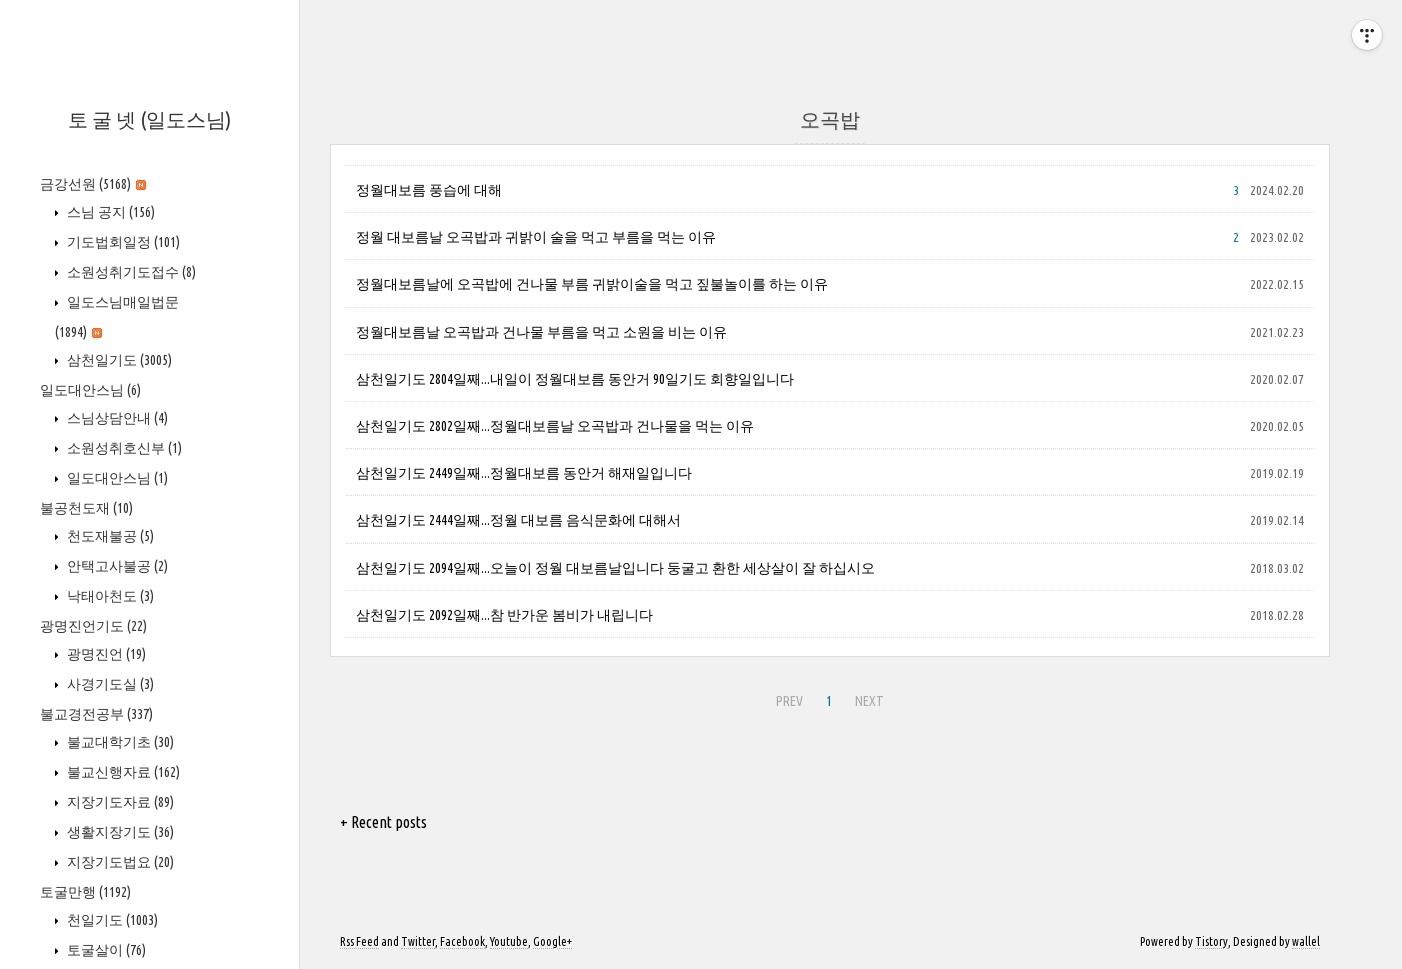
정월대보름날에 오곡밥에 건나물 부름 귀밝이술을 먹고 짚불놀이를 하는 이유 (592, 284)
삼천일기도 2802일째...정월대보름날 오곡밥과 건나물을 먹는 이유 (555, 426)
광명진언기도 (93, 626)
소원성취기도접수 (130, 272)
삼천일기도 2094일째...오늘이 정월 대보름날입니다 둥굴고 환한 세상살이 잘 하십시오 (615, 568)
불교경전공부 (96, 714)
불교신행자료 (122, 772)
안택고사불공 (116, 566)
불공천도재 (86, 508)
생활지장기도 (119, 832)
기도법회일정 (122, 242)
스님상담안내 (116, 418)
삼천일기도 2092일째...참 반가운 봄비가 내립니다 (504, 615)
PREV (787, 698)
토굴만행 (85, 892)
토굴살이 (105, 950)
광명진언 (105, 654)
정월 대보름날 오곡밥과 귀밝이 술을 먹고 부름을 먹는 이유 (536, 237)
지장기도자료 (119, 802)
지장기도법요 (119, 862)
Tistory (1211, 941)
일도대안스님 (90, 390)
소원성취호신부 (123, 448)
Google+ (552, 941)
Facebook (462, 941)
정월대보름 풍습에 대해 (429, 190)
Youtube (509, 941)
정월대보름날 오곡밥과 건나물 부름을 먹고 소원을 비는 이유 (541, 332)
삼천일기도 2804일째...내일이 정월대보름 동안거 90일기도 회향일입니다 (575, 379)
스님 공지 (109, 212)
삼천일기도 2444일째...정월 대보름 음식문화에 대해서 (518, 520)
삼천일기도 (118, 360)
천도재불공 (109, 536)
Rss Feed (359, 941)
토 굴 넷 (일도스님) (149, 119)
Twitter (418, 941)
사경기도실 (109, 684)
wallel (1306, 941)
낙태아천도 (109, 596)
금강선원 (93, 184)
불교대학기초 (119, 742)
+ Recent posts (383, 822)
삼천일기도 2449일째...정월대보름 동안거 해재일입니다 (524, 473)
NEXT (867, 698)
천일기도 (111, 920)
